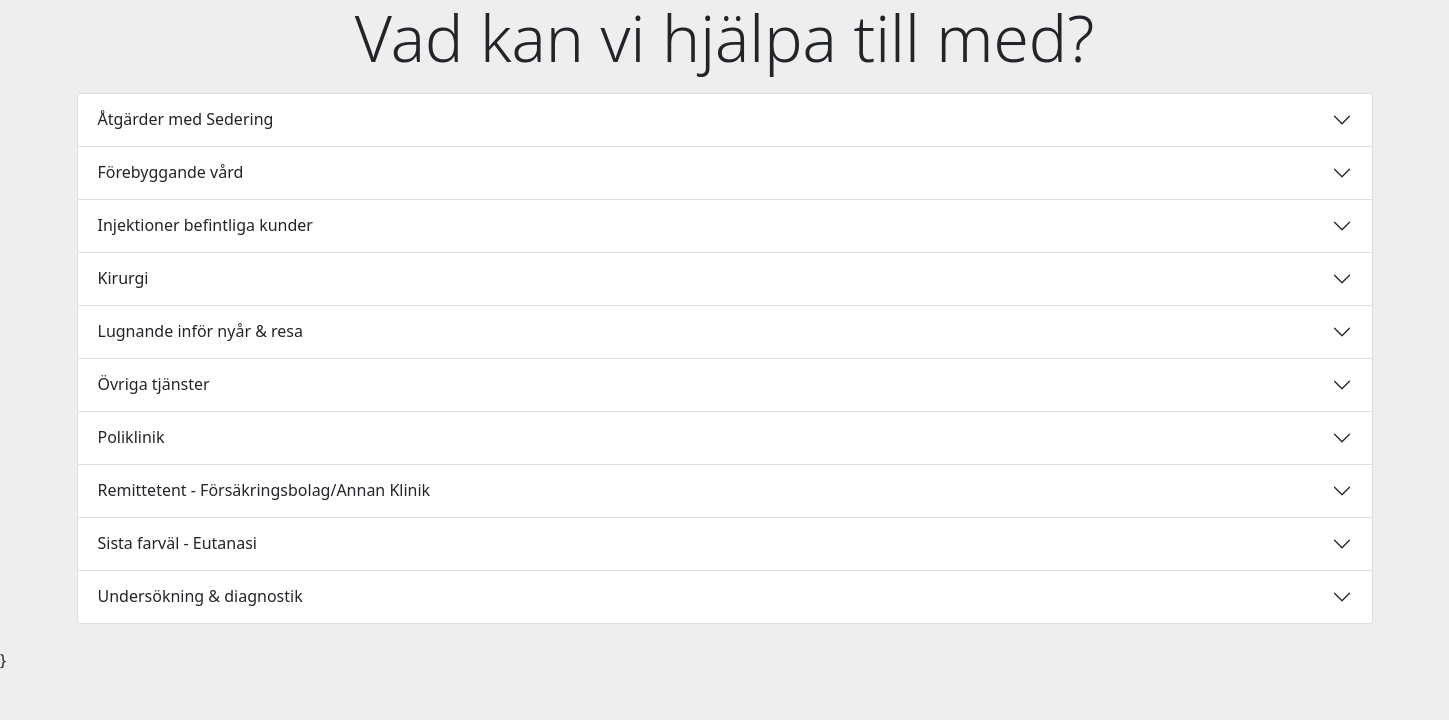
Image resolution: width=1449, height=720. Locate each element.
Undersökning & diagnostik (200, 596)
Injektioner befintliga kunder (205, 225)
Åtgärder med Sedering (186, 119)
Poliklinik (131, 437)
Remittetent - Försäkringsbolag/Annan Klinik (264, 490)
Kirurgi (123, 278)
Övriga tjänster (154, 384)
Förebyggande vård (171, 172)
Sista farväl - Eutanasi (177, 543)
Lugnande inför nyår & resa (200, 331)
